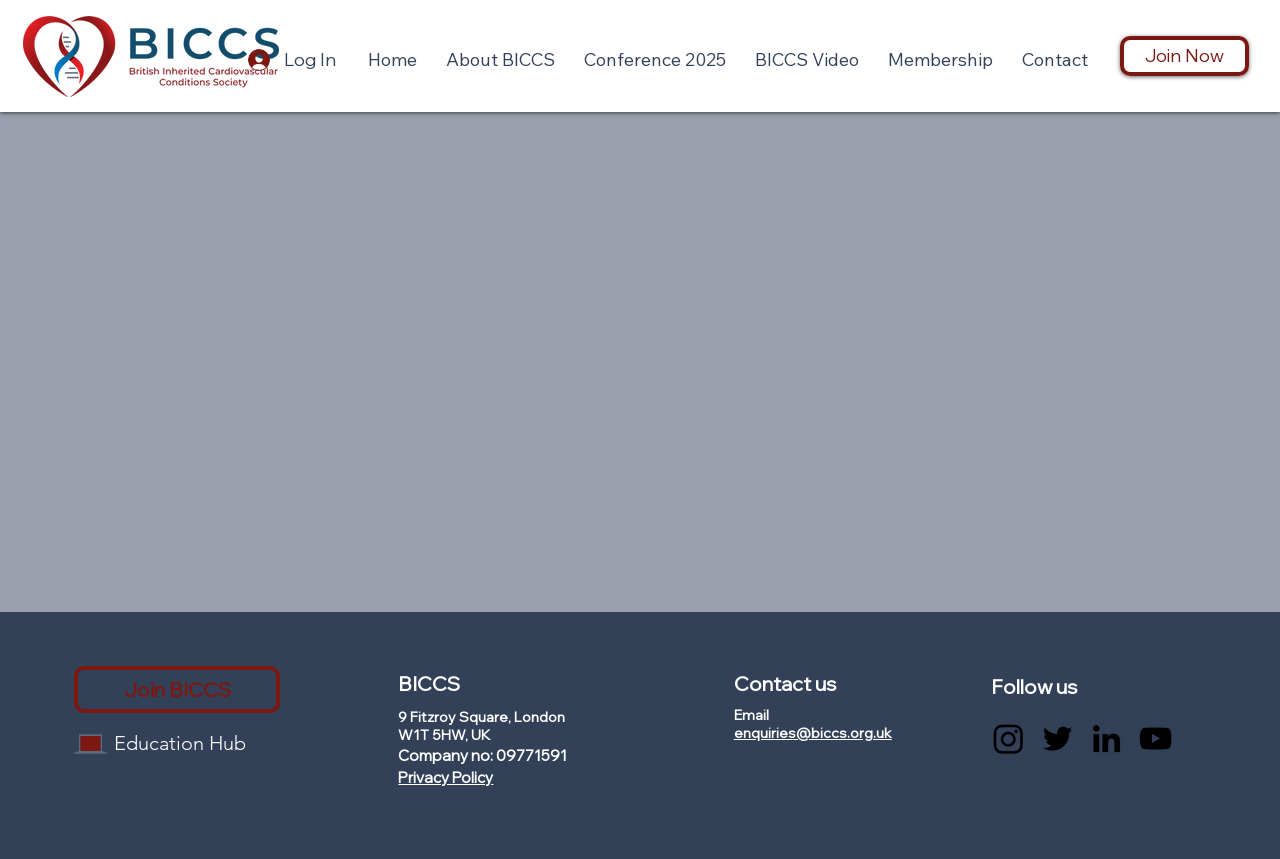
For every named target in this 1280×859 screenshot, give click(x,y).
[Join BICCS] (177, 689)
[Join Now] (1184, 56)
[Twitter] (1057, 738)
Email (751, 715)
